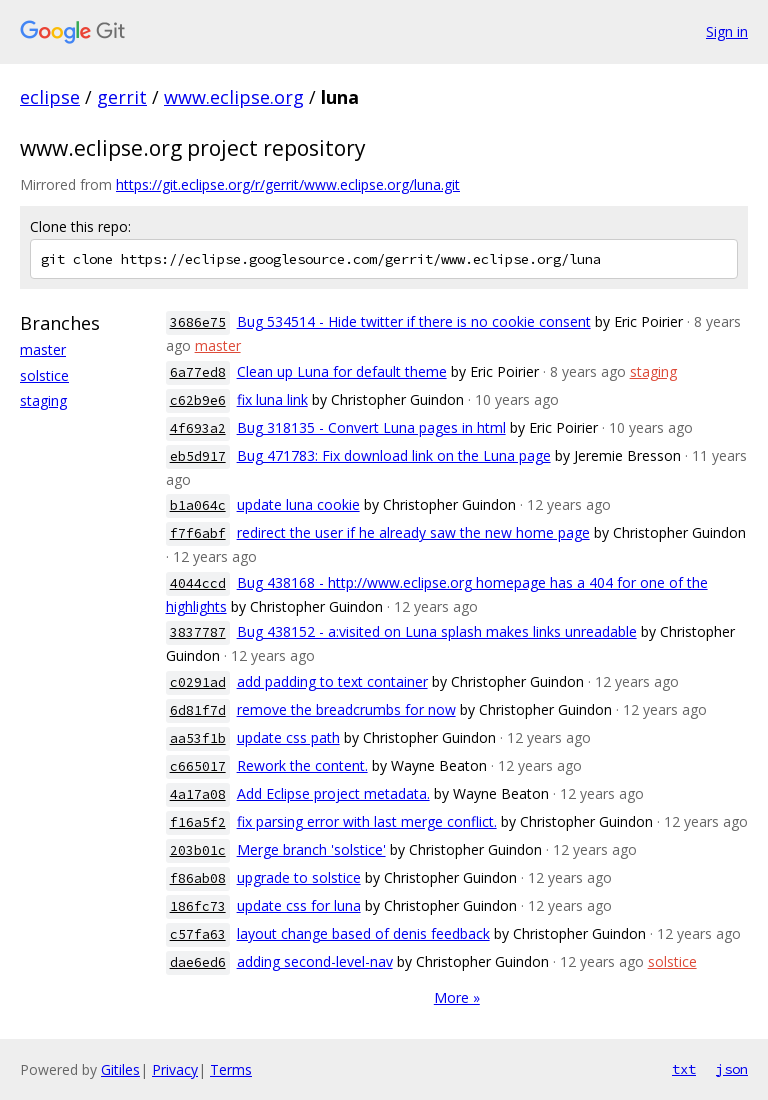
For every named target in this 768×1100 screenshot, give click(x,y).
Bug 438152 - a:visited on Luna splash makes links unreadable (437, 631)
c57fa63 (198, 934)
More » (457, 997)
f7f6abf (198, 533)
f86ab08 (198, 878)
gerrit (122, 97)
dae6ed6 (198, 962)
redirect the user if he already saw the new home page (413, 532)
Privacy (175, 1069)
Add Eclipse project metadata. (333, 793)
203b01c (198, 850)
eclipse (50, 97)
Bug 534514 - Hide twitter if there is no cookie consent (414, 321)
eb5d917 (198, 456)
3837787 (198, 632)
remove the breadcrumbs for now (346, 709)
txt (684, 1069)
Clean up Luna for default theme (342, 371)
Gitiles (120, 1069)
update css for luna (299, 905)
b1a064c (198, 505)
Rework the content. (302, 765)
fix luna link (272, 399)
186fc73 (198, 906)
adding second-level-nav (315, 961)
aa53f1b (198, 738)
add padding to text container (332, 681)
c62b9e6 (198, 400)
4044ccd (198, 583)
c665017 (198, 766)
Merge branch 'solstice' (311, 849)
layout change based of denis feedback (363, 933)
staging (43, 400)
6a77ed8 (198, 372)
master (43, 349)
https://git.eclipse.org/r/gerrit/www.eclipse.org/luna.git (288, 184)
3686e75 (198, 322)
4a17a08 (198, 794)
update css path (288, 737)
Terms (231, 1069)
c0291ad (198, 682)
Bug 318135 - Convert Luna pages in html (371, 427)
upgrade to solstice (299, 877)
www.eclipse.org (234, 97)
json (732, 1069)
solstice (44, 375)
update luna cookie (298, 504)
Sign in (727, 31)
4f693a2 (198, 428)
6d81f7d (198, 710)
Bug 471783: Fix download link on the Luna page (394, 455)
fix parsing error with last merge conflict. (367, 821)
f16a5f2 (198, 822)
